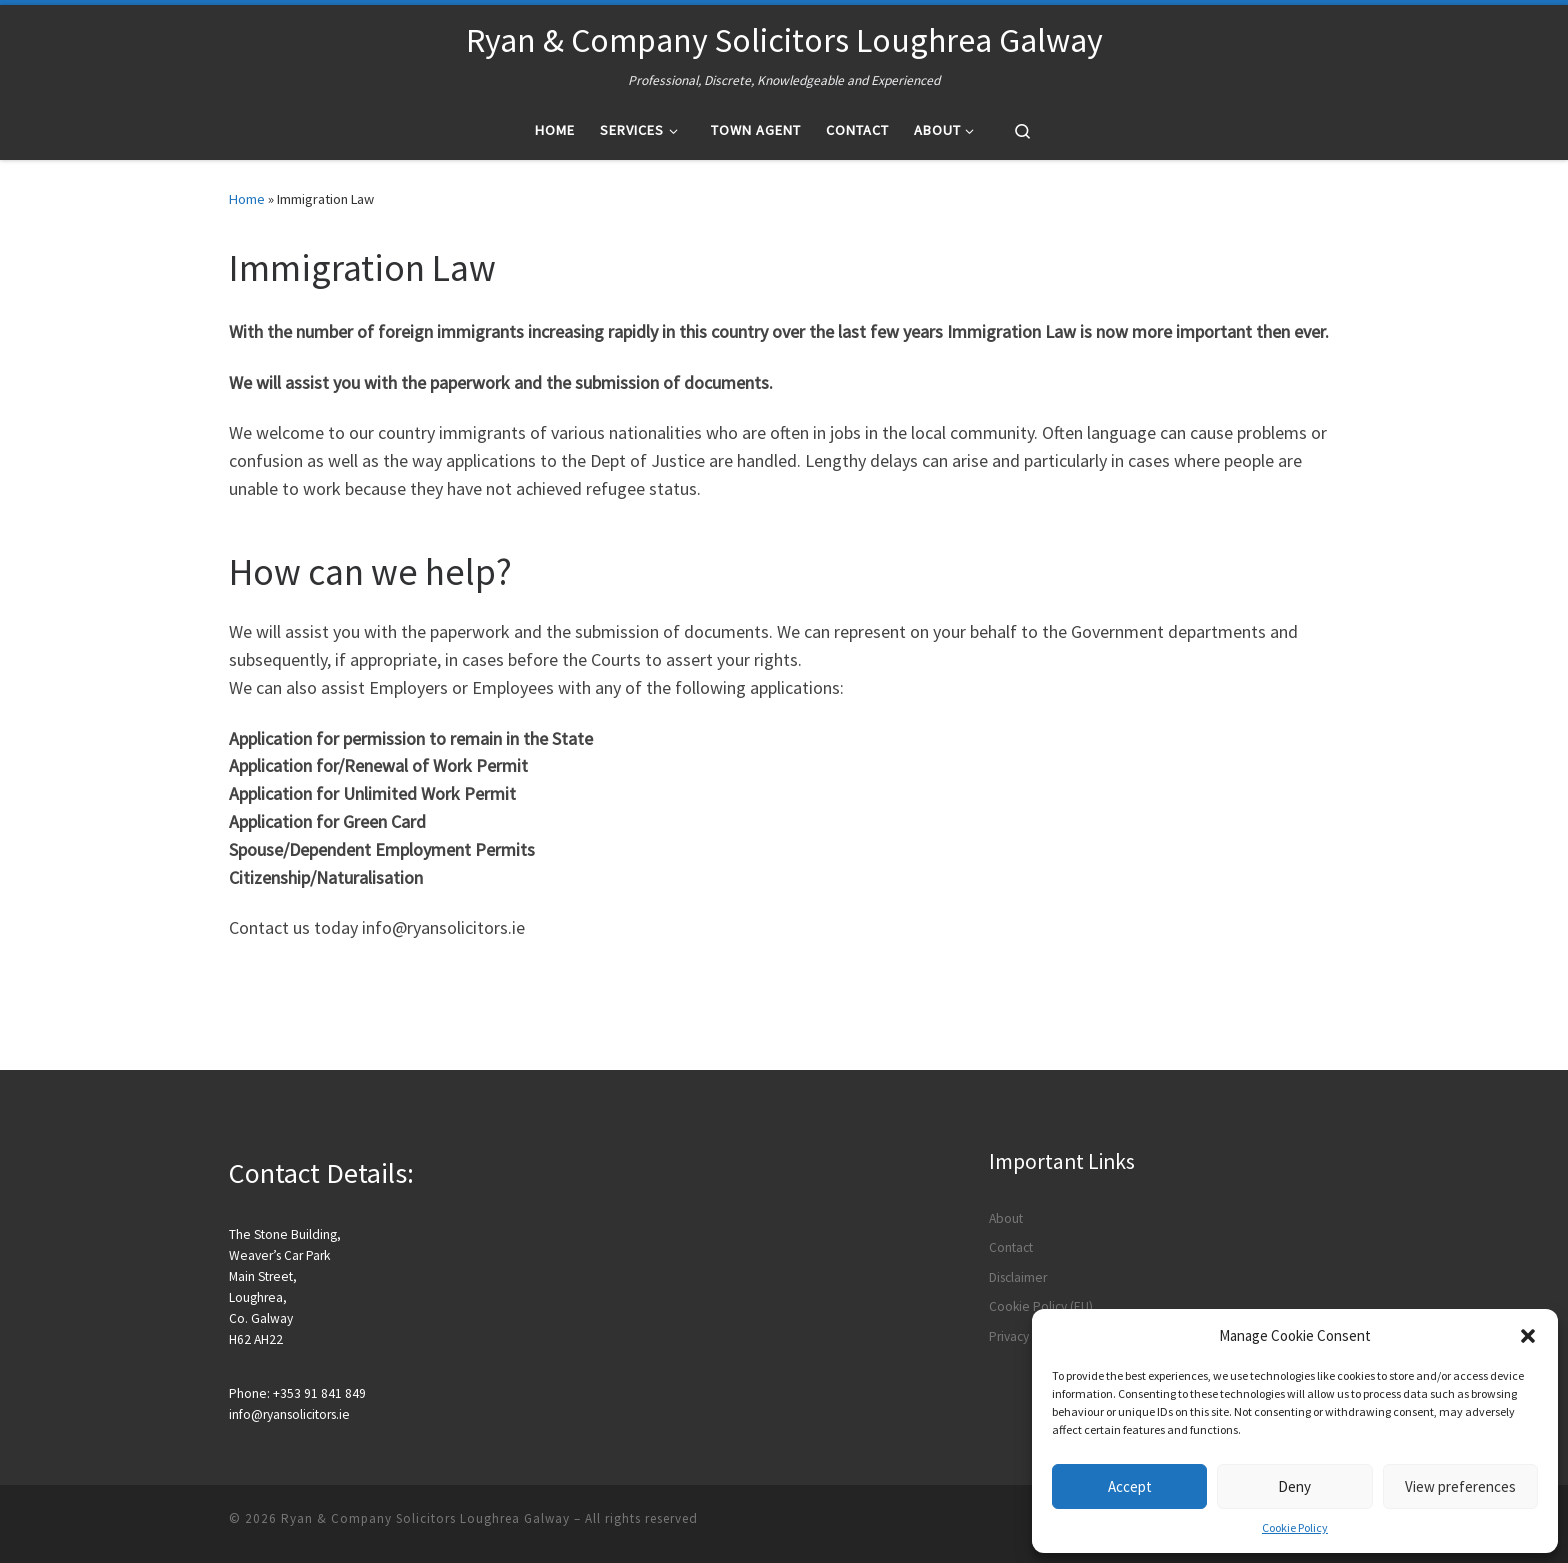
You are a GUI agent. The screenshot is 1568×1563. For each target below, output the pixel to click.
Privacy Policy (1027, 1336)
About (1006, 1218)
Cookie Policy (1295, 1527)
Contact (1011, 1247)
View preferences (1460, 1486)
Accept (1130, 1486)
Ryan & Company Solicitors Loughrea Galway (425, 1518)
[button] (1528, 1336)
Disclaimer (1018, 1277)
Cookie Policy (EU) (1041, 1306)
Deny (1294, 1486)
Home (247, 199)
